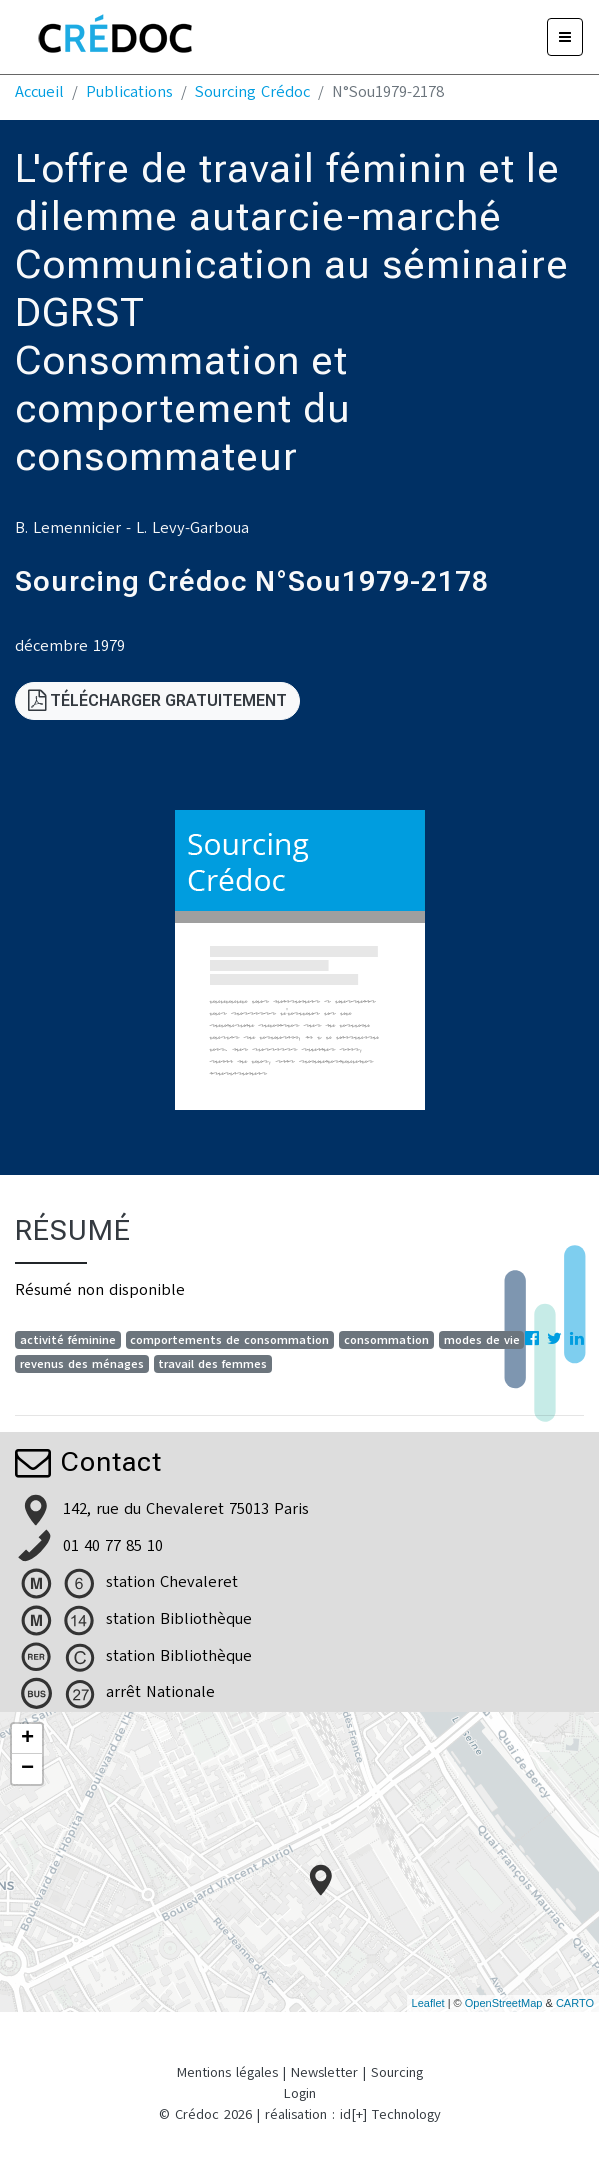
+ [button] (27, 1739)
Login (300, 2093)
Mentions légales (227, 2072)
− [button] (27, 1769)
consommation (386, 1340)
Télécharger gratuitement (157, 700)
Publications (129, 92)
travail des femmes (212, 1364)
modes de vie (482, 1340)
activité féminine (68, 1340)
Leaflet (428, 2003)
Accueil (39, 92)
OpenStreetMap (504, 2003)
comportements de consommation (229, 1340)
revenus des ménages (82, 1364)
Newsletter (324, 2072)
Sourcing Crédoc (252, 92)
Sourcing (397, 2072)
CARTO (575, 2003)
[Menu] (565, 37)
